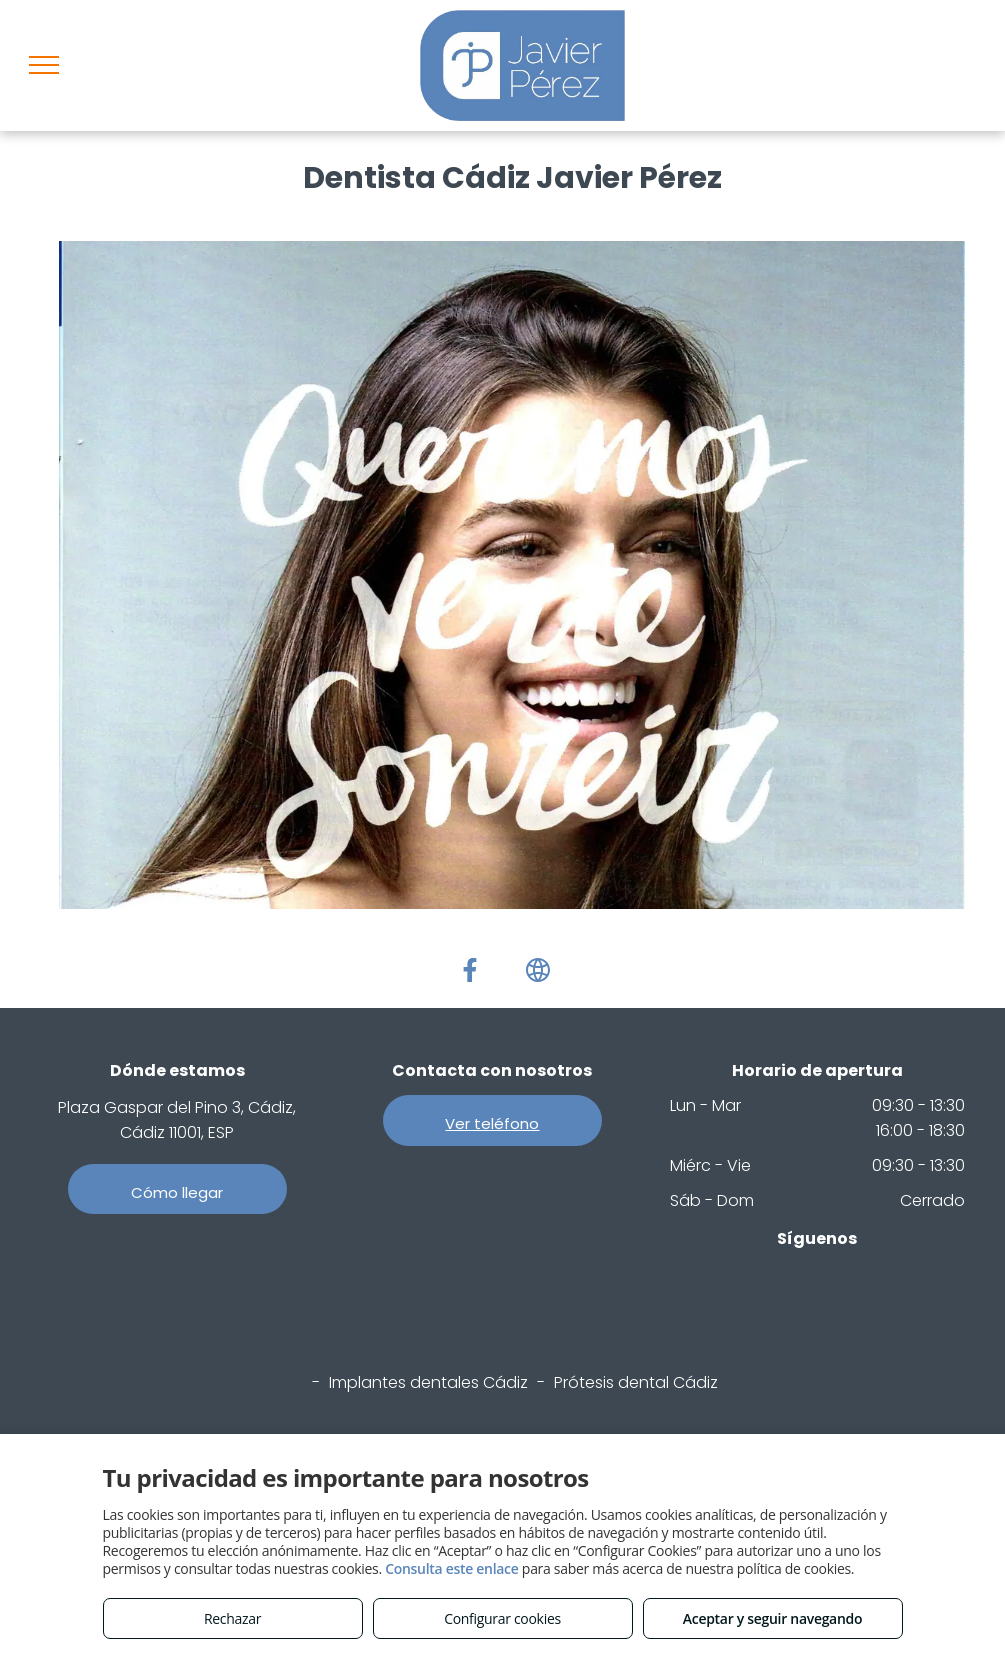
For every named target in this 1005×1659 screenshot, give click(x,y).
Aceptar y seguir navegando (772, 1618)
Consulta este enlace (451, 1568)
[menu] (44, 65)
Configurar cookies (502, 1618)
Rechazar (232, 1618)
